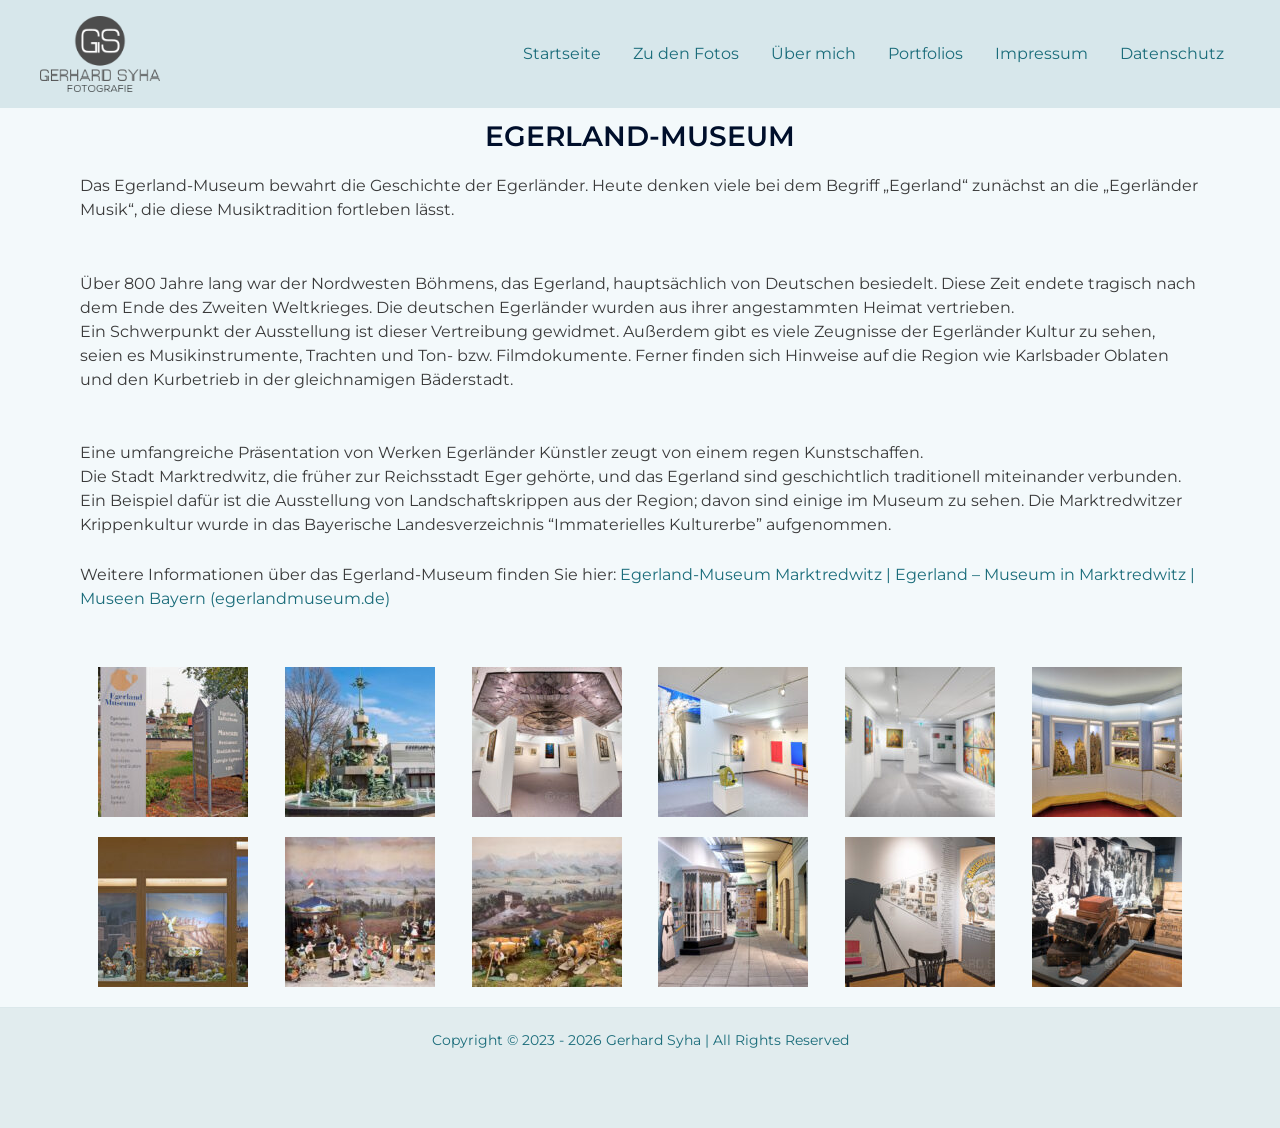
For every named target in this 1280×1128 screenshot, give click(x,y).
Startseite (562, 53)
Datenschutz (1172, 53)
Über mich (813, 53)
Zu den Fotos (686, 53)
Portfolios (925, 53)
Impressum (1041, 53)
